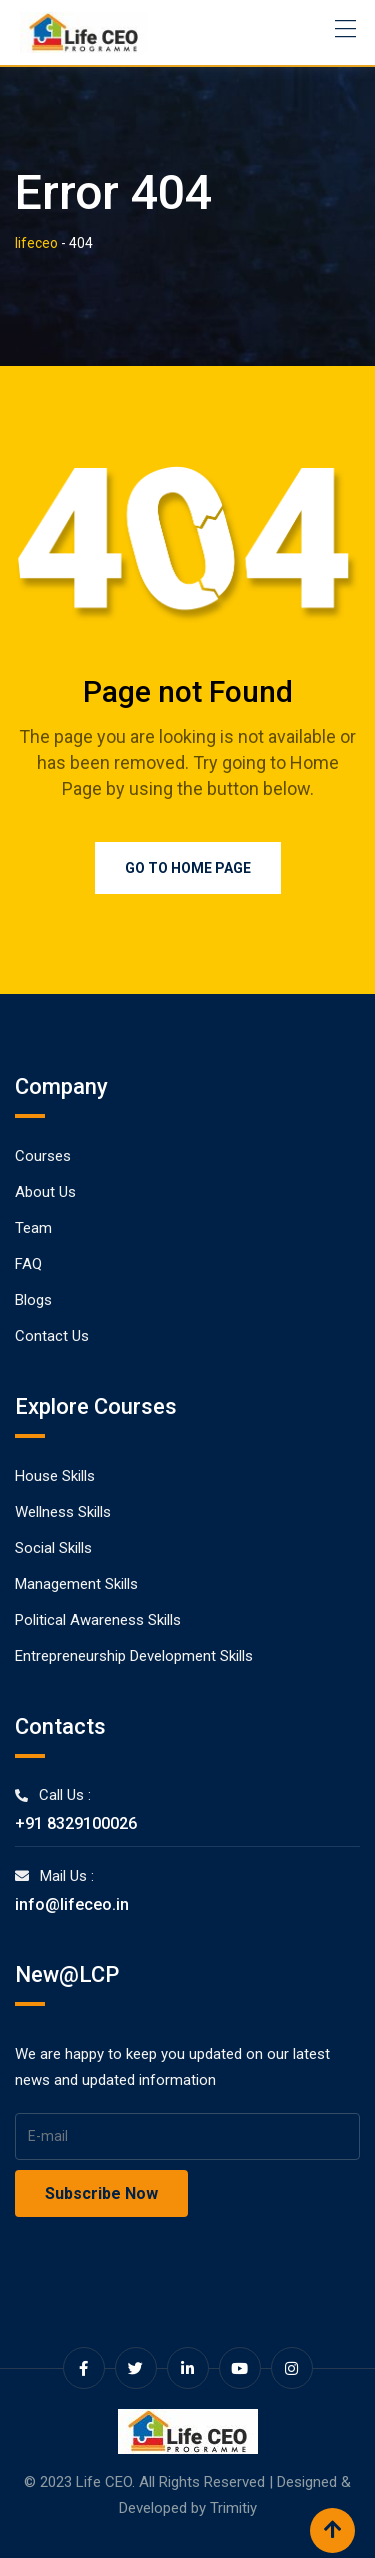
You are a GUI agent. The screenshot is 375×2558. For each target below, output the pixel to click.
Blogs (33, 1300)
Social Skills (53, 1548)
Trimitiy (233, 2508)
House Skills (55, 1476)
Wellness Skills (63, 1512)
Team (33, 1228)
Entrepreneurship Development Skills (134, 1656)
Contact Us (52, 1336)
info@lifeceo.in (72, 1904)
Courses (43, 1156)
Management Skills (76, 1584)
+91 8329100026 (76, 1823)
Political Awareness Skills (98, 1620)
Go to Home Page (188, 868)
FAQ (28, 1264)
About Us (45, 1192)
